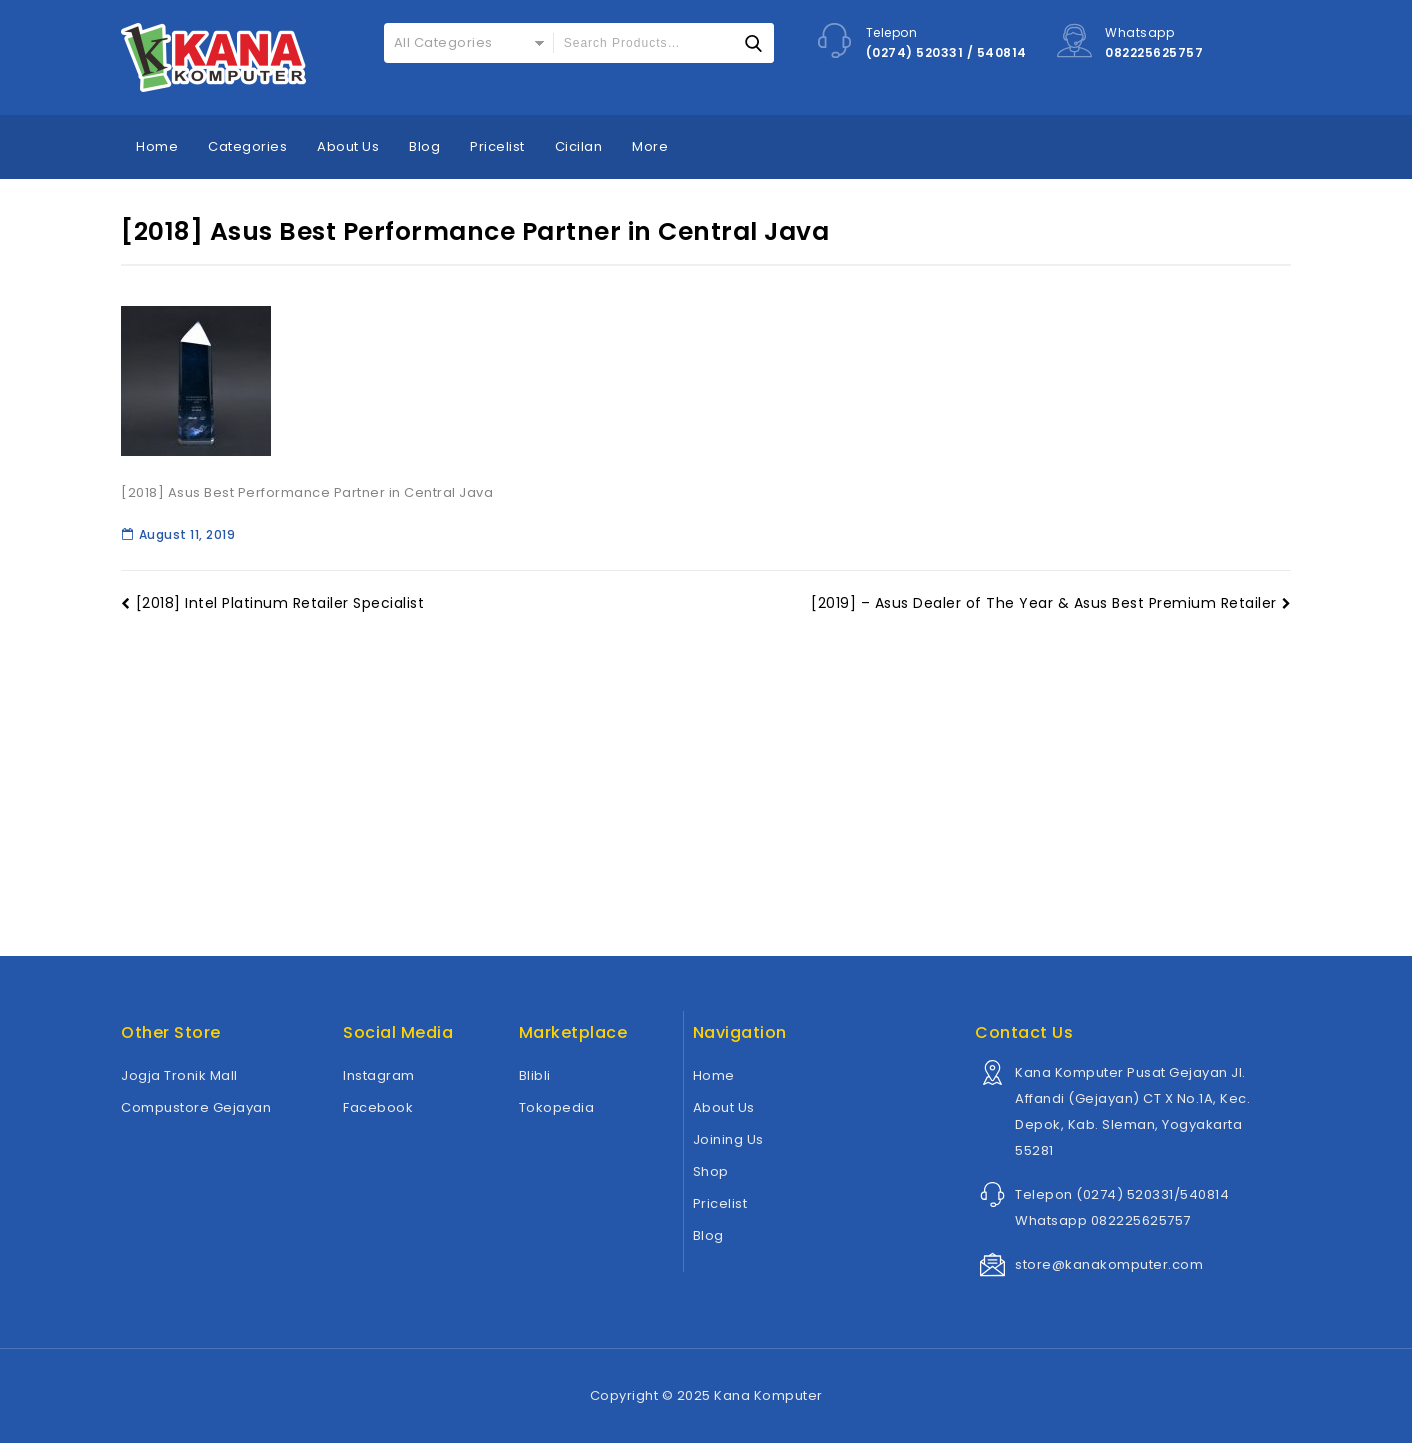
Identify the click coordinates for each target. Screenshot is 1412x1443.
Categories (247, 146)
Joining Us (728, 1139)
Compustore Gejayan (196, 1107)
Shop (711, 1171)
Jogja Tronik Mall (179, 1075)
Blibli (535, 1075)
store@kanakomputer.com (1109, 1264)
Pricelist (497, 146)
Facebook (378, 1107)
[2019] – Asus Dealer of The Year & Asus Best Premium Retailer (1051, 603)
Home (157, 146)
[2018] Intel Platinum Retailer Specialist (272, 603)
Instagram (379, 1075)
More (650, 146)
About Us (348, 146)
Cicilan (579, 146)
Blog (424, 146)
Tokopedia (557, 1107)
